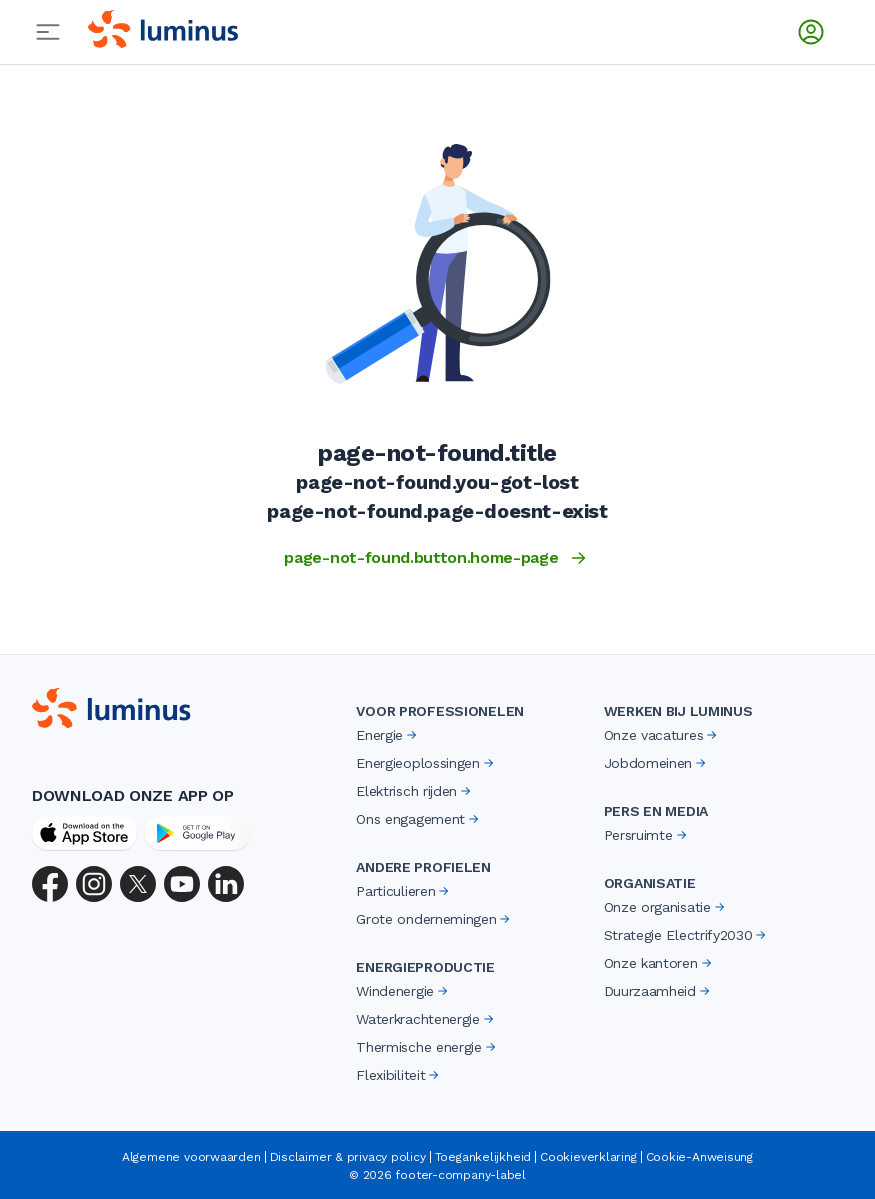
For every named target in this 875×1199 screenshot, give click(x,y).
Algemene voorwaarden (191, 1157)
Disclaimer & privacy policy (348, 1157)
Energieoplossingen (426, 763)
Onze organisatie (666, 907)
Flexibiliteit (399, 1075)
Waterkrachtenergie (426, 1019)
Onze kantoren (659, 963)
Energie (388, 735)
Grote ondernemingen (434, 919)
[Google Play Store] (197, 833)
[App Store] (84, 833)
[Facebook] (50, 884)
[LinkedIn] (226, 884)
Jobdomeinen (656, 763)
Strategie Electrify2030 (687, 935)
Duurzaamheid (658, 991)
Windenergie (403, 991)
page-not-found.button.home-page (437, 558)
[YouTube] (182, 884)
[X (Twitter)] (138, 884)
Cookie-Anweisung (699, 1157)
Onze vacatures (662, 735)
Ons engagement (419, 819)
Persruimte (647, 835)
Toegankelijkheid (483, 1157)
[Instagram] (94, 884)
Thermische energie (427, 1047)
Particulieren (404, 891)
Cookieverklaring (588, 1157)
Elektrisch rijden (415, 791)
